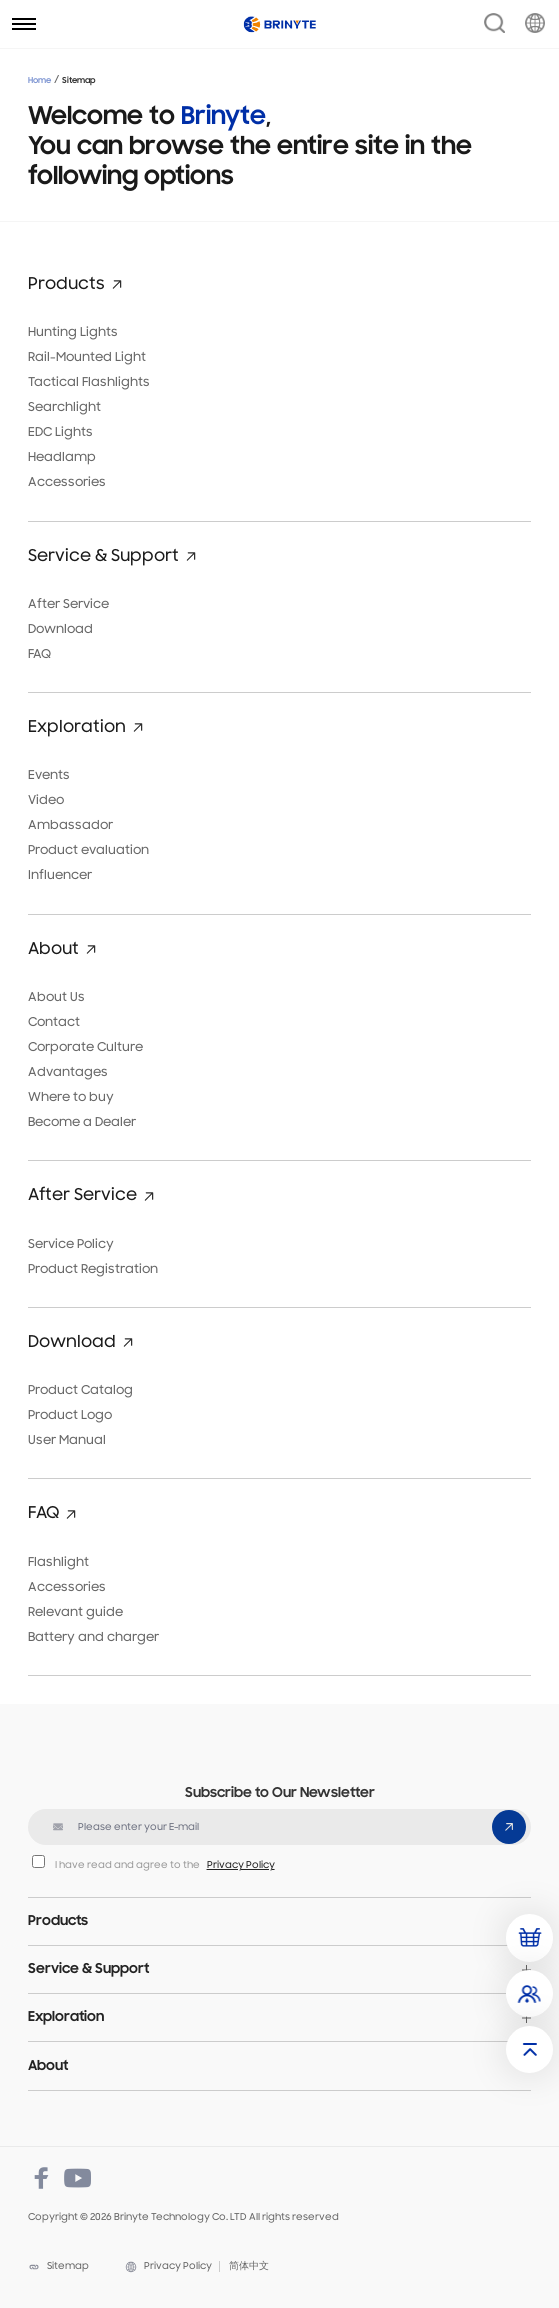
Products (58, 1921)
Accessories (67, 482)
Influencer (60, 875)
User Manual (67, 1440)
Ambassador (70, 825)
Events (49, 775)
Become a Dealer (82, 1122)
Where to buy (71, 1097)
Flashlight (58, 1562)
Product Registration (93, 1269)
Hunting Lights (73, 332)
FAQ (39, 654)
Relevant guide (75, 1612)
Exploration (66, 2017)
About (48, 2066)
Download (60, 629)
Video (46, 800)
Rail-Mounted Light (87, 357)
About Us (56, 997)
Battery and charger (93, 1637)
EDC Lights (60, 432)
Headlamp (62, 457)
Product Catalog (80, 1390)
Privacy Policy (241, 1865)
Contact (54, 1022)
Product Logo (70, 1415)
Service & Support (88, 1969)
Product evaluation (88, 850)
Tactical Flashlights (89, 382)
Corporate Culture (85, 1047)
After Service (68, 604)
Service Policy (71, 1244)
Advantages (68, 1072)
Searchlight (64, 407)
